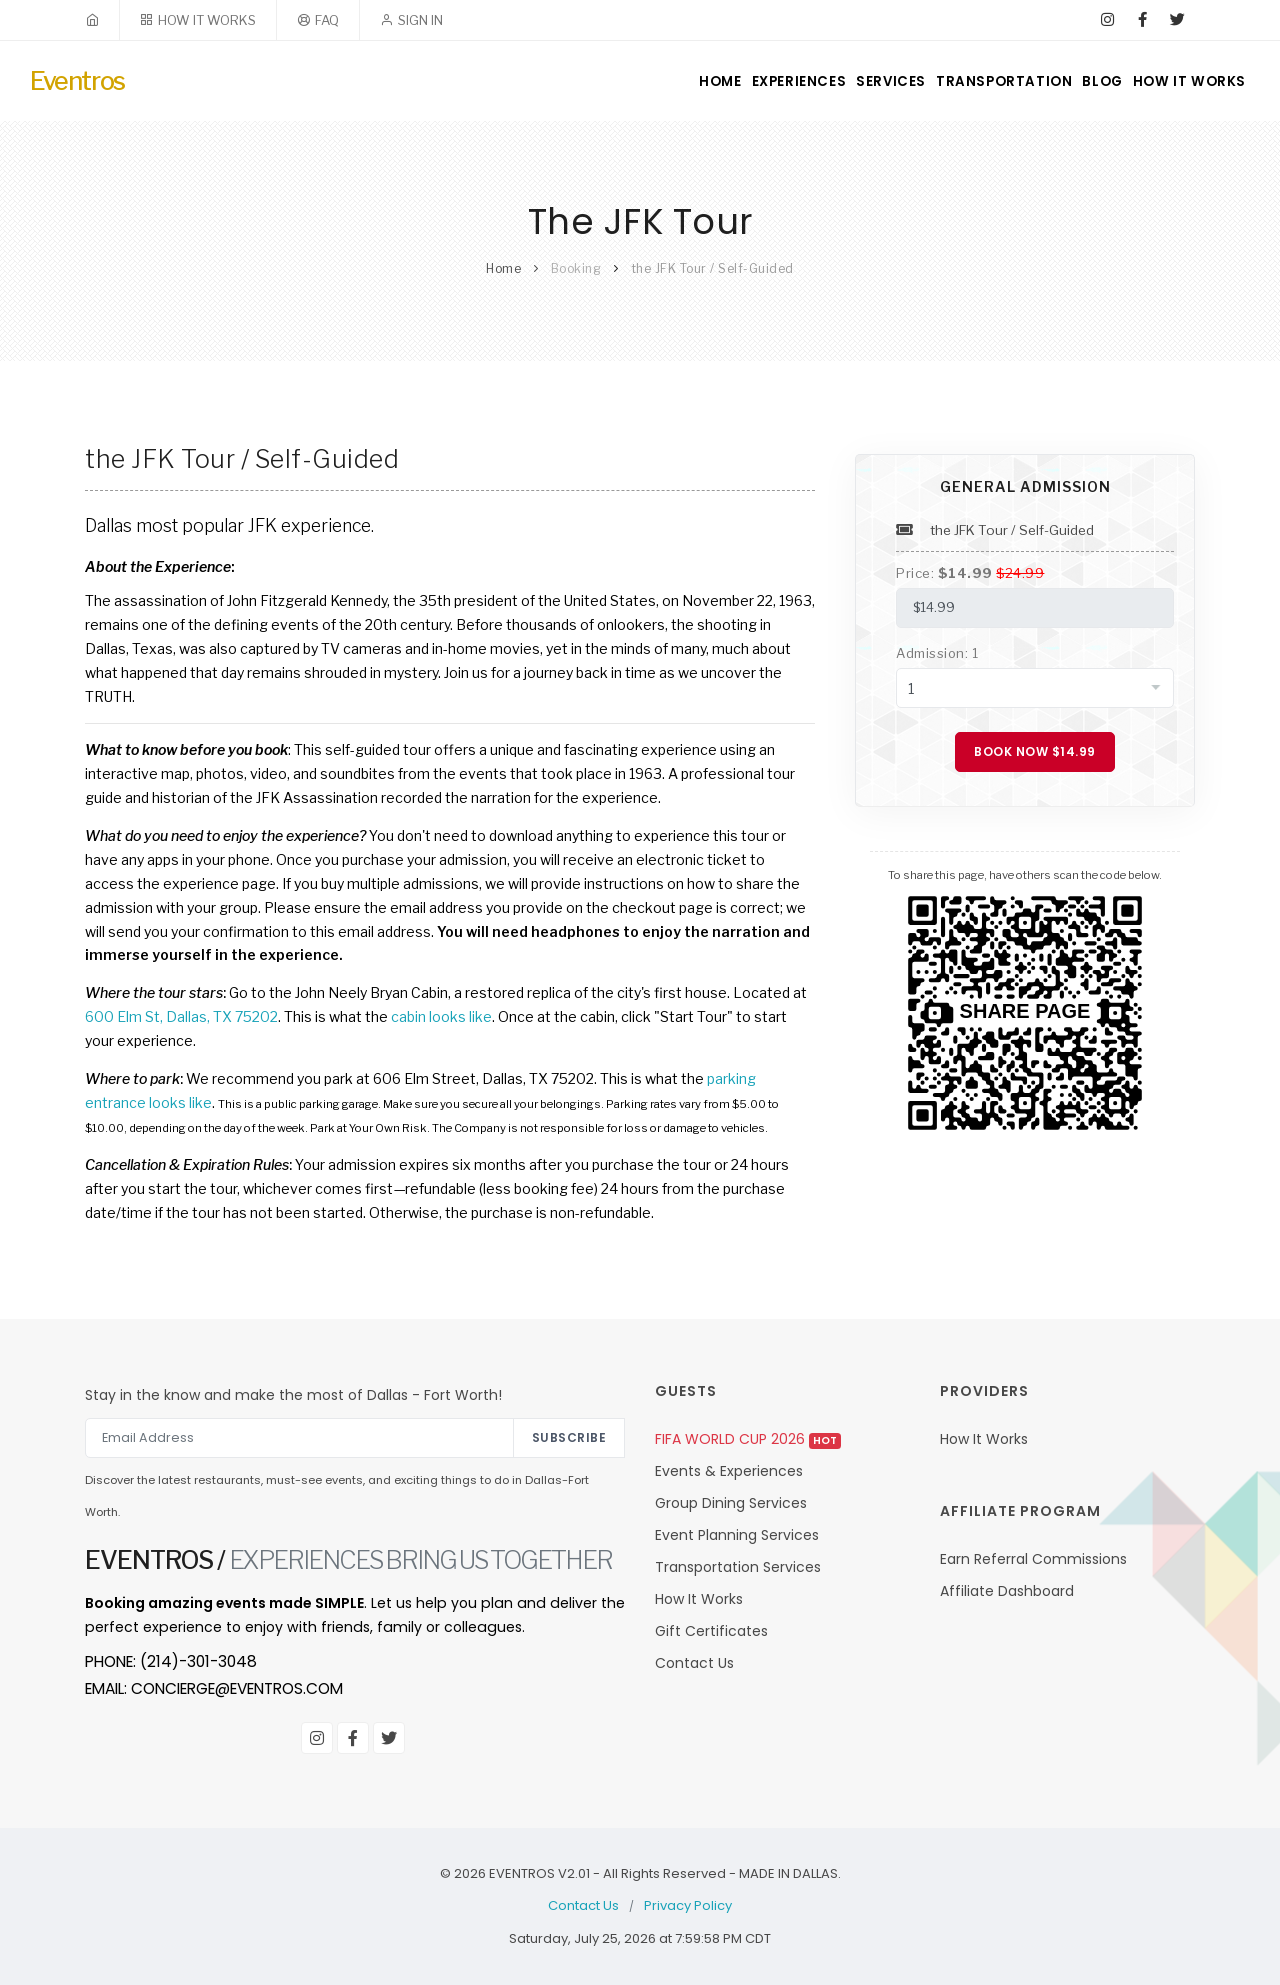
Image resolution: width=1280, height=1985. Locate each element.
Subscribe (569, 1437)
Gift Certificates (711, 1631)
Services (851, 81)
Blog (1086, 81)
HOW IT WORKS (207, 20)
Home (648, 81)
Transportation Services (738, 1567)
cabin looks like (441, 1016)
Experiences (744, 81)
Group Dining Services (731, 1503)
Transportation (976, 81)
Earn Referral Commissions (1033, 1559)
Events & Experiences (729, 1471)
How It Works (1187, 81)
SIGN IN (420, 20)
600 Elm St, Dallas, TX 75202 (181, 1016)
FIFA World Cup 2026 (748, 1439)
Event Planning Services (737, 1535)
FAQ (327, 20)
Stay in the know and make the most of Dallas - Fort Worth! (293, 1395)
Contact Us (694, 1663)
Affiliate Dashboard (1007, 1591)
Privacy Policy (688, 1905)
